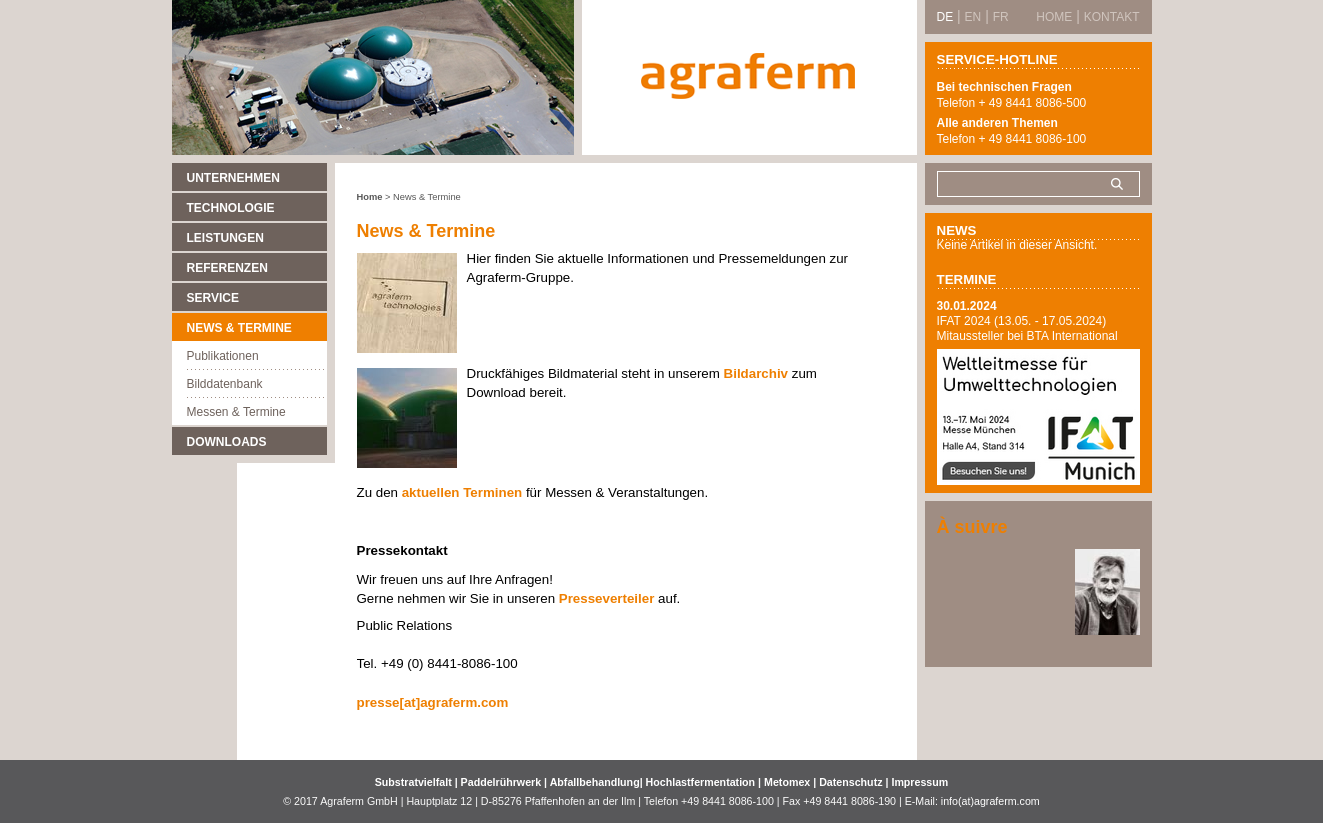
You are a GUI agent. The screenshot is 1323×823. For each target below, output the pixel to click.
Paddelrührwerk (503, 782)
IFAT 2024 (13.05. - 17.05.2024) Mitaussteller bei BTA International (1027, 328)
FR (1001, 17)
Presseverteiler (607, 598)
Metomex (788, 782)
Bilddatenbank (225, 384)
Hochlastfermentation (702, 782)
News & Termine (239, 328)
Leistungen (225, 238)
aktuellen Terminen (462, 492)
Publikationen (223, 356)
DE (945, 17)
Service (213, 298)
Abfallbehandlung (595, 782)
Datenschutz (850, 782)
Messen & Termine (236, 412)
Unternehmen (233, 178)
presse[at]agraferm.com (433, 702)
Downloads (227, 442)
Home (370, 197)
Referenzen (227, 268)
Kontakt (1112, 17)
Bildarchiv (756, 373)
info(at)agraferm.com (990, 801)
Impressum (919, 782)
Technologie (231, 208)
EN (973, 17)
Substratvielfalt (413, 782)
